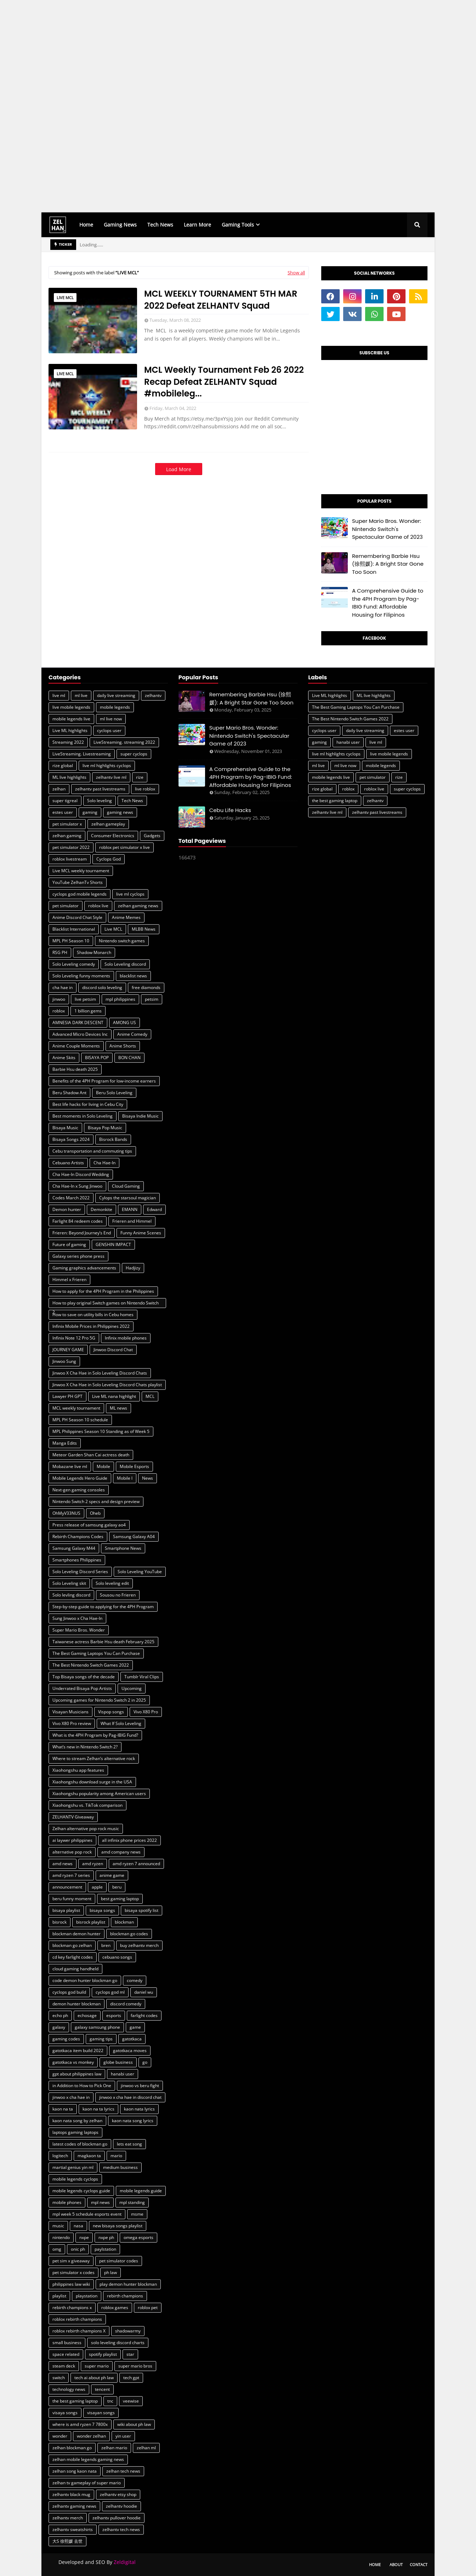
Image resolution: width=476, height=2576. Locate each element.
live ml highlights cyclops (107, 765)
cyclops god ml (110, 1992)
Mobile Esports (134, 1466)
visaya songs (65, 2413)
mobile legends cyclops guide (81, 2191)
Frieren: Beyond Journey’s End (81, 1233)
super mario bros (135, 2366)
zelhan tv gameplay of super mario (86, 2483)
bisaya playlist (66, 1910)
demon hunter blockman (76, 2004)
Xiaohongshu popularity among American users (99, 1793)
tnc (110, 2401)
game (135, 2027)
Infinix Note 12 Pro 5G (73, 1338)
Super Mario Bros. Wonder (78, 1630)
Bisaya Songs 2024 (71, 1139)
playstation (86, 2296)
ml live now (111, 719)
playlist (59, 2296)
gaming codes (66, 2039)
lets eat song (129, 2144)
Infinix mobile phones (126, 1338)
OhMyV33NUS (66, 1513)
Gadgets (152, 836)
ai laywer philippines (72, 1840)
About (396, 2564)
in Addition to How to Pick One (81, 2086)
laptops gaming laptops (75, 2132)
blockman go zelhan (72, 1945)
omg (56, 2249)
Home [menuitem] (86, 224)
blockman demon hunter (76, 1934)
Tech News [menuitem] (160, 224)
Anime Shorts (122, 1046)
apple (97, 1887)
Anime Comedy (132, 1034)
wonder (59, 2436)
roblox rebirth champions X (79, 2331)
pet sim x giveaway (71, 2261)
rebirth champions (125, 2296)
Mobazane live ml (69, 1466)
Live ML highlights (69, 730)
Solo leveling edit (112, 1583)
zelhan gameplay (108, 824)
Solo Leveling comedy (73, 964)
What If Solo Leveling (121, 1723)
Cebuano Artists (68, 1163)
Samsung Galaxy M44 (73, 1548)
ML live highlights (69, 777)
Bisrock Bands (113, 1139)
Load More (178, 469)
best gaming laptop (120, 1899)
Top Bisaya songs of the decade (83, 1677)
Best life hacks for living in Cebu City (87, 1104)
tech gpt (131, 2378)
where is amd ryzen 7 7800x (80, 2424)
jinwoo (58, 999)
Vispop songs (111, 1712)
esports (113, 2015)
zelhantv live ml (111, 777)
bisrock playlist (90, 1922)
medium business (120, 2167)
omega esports (138, 2237)
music (58, 2226)
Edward (154, 1209)
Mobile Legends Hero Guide (79, 1478)
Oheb (95, 1513)
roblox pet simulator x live (124, 847)
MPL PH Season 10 (70, 941)
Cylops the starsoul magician (127, 1198)
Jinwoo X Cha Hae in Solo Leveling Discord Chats (99, 1373)
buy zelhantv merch (139, 1945)
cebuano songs (117, 1957)
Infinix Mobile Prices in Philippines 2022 (91, 1326)
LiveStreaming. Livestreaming (81, 754)
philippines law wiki (71, 2284)
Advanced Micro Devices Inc (80, 1034)
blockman (124, 1922)
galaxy (58, 2027)
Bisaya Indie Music (140, 1116)
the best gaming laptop (75, 2401)
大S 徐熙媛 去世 (67, 2541)
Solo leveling (99, 801)
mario (116, 2156)
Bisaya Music (65, 1128)
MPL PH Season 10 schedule (80, 1420)
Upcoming (131, 1688)
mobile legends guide (141, 2191)
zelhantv (153, 695)
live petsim (85, 999)
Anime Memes (126, 917)
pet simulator (65, 906)
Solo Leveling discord (125, 964)
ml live (81, 695)
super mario (97, 2366)
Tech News (132, 801)
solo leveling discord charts (117, 2343)
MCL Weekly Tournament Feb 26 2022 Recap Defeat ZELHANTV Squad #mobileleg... (224, 381)
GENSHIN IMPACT (113, 1244)
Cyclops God (108, 859)
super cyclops (133, 754)
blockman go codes (129, 1934)
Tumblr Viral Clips (141, 1677)
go (144, 2062)
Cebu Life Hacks (230, 810)
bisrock (59, 1922)
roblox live (98, 906)
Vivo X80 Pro (146, 1712)
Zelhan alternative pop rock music (85, 1829)
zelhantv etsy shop (118, 2494)
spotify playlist (103, 2354)
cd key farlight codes (72, 1957)
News (147, 1478)
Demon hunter (66, 1209)
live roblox (145, 789)
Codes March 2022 (71, 1198)
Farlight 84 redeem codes (77, 1221)
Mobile (103, 1466)
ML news (118, 1408)
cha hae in (62, 987)
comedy (134, 1980)
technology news (68, 2389)
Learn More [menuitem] (197, 224)
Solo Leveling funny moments (81, 976)
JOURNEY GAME (68, 1350)
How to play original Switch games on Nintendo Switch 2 (105, 1304)
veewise (131, 2401)
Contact (418, 2564)
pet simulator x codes (73, 2272)
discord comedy (125, 2004)
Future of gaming (69, 1244)
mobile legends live (71, 719)
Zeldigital (125, 2562)
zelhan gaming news (138, 906)
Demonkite (101, 1209)
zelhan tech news (123, 2471)
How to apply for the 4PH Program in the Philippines (103, 1291)
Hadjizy (133, 1268)
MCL (150, 1396)
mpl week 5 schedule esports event (86, 2214)
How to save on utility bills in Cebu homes (93, 1315)
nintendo (61, 2237)
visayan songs (101, 2413)
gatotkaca (132, 2039)
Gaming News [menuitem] (120, 224)
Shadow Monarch (94, 952)
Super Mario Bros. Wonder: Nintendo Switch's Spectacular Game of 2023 (387, 529)
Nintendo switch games (122, 941)
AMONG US (124, 1022)
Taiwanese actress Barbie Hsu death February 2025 (103, 1642)
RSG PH (59, 952)
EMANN (129, 1209)
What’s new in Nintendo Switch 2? (85, 1747)
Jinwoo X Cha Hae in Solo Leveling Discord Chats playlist (107, 1385)
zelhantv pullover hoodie (116, 2518)
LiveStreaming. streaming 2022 (124, 742)
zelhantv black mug (71, 2494)
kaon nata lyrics (139, 2109)
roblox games (114, 2307)
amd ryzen (92, 1864)
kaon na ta (62, 2109)
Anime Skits (63, 1058)
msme (137, 2214)
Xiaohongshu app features (78, 1770)
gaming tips (101, 2039)
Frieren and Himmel (132, 1221)
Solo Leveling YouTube (140, 1572)
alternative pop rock (72, 1852)
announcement (67, 1887)
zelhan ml (146, 2448)
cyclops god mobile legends (79, 894)
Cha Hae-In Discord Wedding (80, 1174)
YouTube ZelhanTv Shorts (77, 882)
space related (65, 2354)
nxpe (84, 2237)
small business (66, 2343)
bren (105, 1945)
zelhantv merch (67, 2518)
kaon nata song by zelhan (77, 2121)
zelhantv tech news (121, 2529)
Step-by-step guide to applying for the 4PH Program (103, 1607)
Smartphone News (123, 1548)
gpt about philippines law (76, 2074)
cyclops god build (69, 1992)
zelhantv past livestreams (100, 789)
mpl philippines (120, 999)
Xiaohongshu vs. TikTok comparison (87, 1805)
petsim (151, 999)
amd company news (121, 1852)
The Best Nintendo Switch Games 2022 (90, 1665)
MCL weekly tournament (76, 1408)
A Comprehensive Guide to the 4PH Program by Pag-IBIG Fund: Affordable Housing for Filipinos (387, 602)
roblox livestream (69, 859)
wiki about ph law (134, 2424)
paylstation (105, 2249)
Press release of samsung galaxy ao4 (89, 1525)
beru (116, 1887)
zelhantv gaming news (74, 2506)
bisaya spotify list (141, 1910)
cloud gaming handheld (75, 1969)
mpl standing (132, 2202)
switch (58, 2378)
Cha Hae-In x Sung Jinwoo (77, 1186)
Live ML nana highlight (114, 1396)
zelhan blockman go (72, 2448)
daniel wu (143, 1992)
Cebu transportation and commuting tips (92, 1151)
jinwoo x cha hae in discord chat (130, 2097)
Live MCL (65, 297)
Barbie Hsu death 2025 (75, 1069)
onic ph (78, 2249)
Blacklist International (73, 929)
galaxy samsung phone (97, 2027)
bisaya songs (102, 1910)
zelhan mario (114, 2448)
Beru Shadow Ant (69, 1093)
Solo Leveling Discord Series (80, 1572)
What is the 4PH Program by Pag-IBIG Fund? (95, 1735)
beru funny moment (71, 1899)
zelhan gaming (66, 836)
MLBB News (143, 929)
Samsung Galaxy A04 (134, 1536)
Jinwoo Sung (64, 1361)
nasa (78, 2226)
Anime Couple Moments (76, 1046)
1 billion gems (88, 1011)
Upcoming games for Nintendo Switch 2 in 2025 (99, 1700)
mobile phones (66, 2202)
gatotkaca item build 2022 (77, 2050)
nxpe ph (106, 2237)
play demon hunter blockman (128, 2284)
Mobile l (124, 1478)
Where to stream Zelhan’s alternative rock (93, 1758)
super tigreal (65, 801)
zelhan (59, 789)
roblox (58, 1011)
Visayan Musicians (70, 1712)
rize (139, 777)
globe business (118, 2062)
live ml (58, 695)
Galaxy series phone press (78, 1256)
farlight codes (144, 2015)
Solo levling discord (71, 1595)
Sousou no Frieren (118, 1595)
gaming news (120, 812)
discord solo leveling (102, 987)
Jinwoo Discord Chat (113, 1350)
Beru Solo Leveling (114, 1093)
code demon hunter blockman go (84, 1980)
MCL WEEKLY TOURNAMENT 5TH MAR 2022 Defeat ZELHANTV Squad (220, 300)
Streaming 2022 (68, 742)
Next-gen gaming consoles (78, 1490)
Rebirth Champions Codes (77, 1536)
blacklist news (133, 976)
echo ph (60, 2015)
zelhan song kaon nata (74, 2471)
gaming (90, 812)
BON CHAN (129, 1058)
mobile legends (115, 707)
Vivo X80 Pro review (71, 1723)
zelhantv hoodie (121, 2506)
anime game (112, 1875)
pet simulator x (67, 824)
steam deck (63, 2366)
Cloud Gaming (126, 1186)
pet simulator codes (118, 2261)
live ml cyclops (130, 894)
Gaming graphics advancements (84, 1268)
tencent (102, 2389)
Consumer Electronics (112, 836)
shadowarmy (128, 2331)
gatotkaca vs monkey (73, 2062)
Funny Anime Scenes (140, 1233)
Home (375, 2564)
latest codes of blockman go (79, 2144)
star (130, 2354)
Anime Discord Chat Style (77, 917)
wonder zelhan (91, 2436)
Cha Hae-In (104, 1163)
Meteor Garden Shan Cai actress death (90, 1455)
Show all (296, 272)
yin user (123, 2436)
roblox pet (148, 2307)
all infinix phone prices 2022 (129, 1840)
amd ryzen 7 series (71, 1875)
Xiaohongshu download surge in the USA (92, 1782)
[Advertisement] (212, 106)
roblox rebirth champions (77, 2319)
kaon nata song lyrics (132, 2121)
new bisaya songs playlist (117, 2226)
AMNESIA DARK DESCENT (77, 1022)
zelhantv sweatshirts (72, 2529)
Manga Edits (64, 1443)
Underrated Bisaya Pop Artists (82, 1688)
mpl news (100, 2202)
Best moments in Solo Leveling (82, 1116)
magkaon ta (89, 2156)
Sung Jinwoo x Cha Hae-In (77, 1618)
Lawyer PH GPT (67, 1396)
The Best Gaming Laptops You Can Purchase (96, 1653)
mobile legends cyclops (75, 2179)
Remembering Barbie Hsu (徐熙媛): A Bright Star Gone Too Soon (388, 564)
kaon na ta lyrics (98, 2109)
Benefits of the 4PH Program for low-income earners (104, 1081)
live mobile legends (71, 707)
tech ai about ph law (94, 2378)
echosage (87, 2015)
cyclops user (109, 730)
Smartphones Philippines (76, 1560)
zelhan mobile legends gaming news (88, 2459)
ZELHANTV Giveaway (73, 1817)
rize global (62, 765)
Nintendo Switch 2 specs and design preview (96, 1501)
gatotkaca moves (130, 2050)
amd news (62, 1864)
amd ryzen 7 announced (136, 1864)
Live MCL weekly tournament (80, 871)
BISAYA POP (97, 1058)
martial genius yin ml (73, 2167)
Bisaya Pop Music (105, 1128)
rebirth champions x (72, 2307)
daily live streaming (116, 695)
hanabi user (122, 2074)
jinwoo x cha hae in (71, 2097)
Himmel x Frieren (69, 1279)
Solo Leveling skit (69, 1583)
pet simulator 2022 (71, 847)
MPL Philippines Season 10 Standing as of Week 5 (100, 1431)
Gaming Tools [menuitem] (238, 224)
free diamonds (146, 987)
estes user (62, 812)
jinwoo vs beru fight (140, 2086)
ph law (110, 2272)
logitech (60, 2156)
